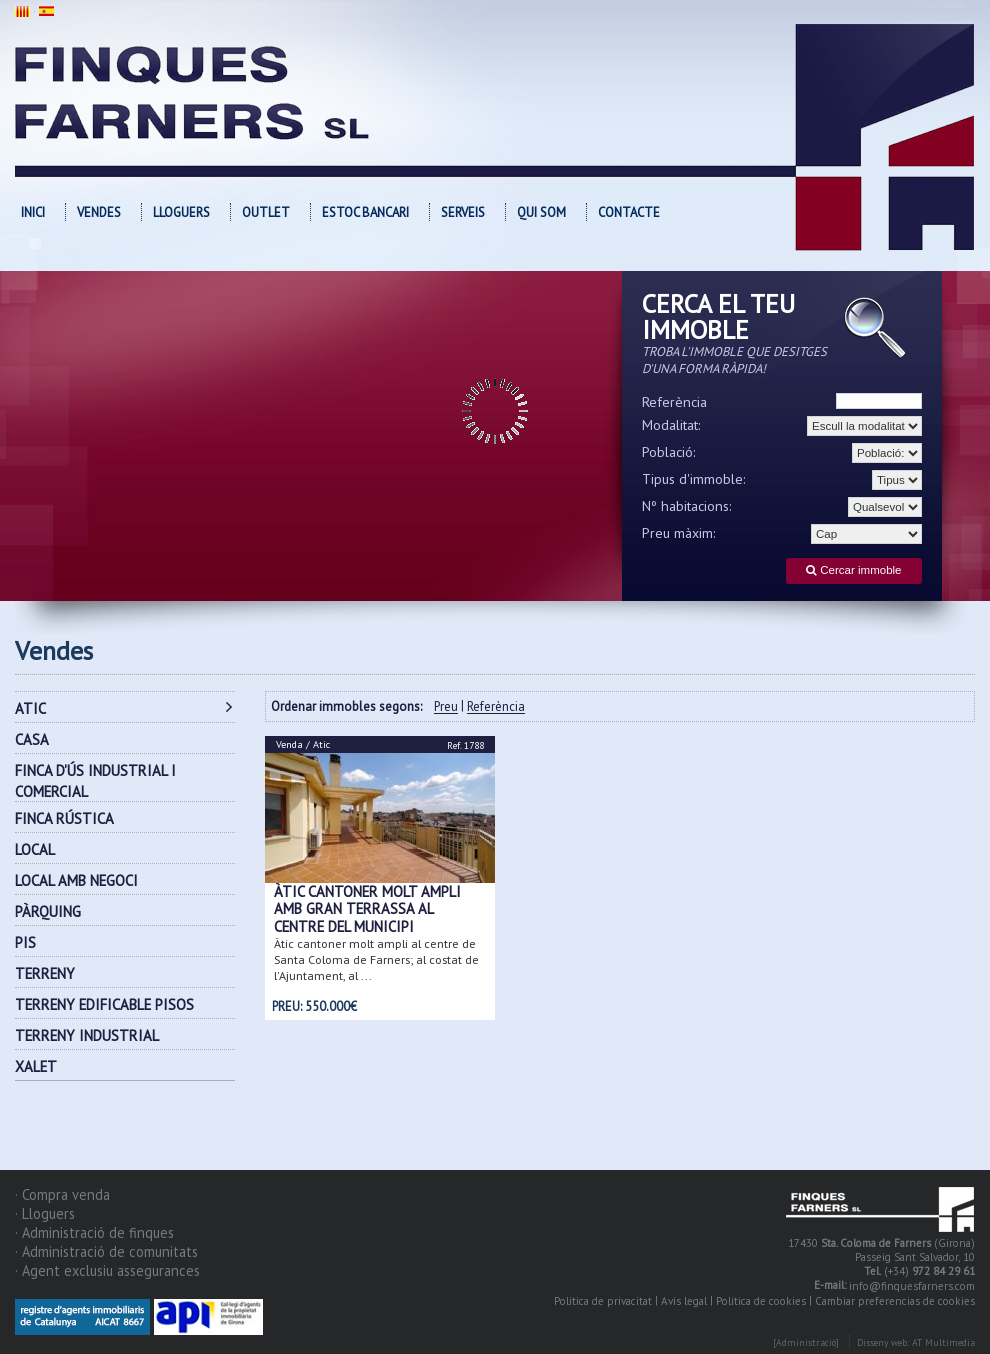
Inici (33, 212)
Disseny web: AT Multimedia (916, 1342)
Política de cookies (761, 1301)
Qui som (541, 212)
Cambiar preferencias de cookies (895, 1301)
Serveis (463, 212)
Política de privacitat (603, 1301)
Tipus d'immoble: (694, 479)
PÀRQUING (48, 911)
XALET (36, 1066)
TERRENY (45, 973)
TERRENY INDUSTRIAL (87, 1035)
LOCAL (35, 849)
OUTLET (266, 212)
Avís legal (684, 1301)
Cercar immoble (853, 570)
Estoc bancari (365, 212)
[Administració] (806, 1342)
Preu (446, 707)
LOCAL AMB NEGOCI (76, 880)
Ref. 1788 (465, 745)
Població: (669, 452)
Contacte (629, 212)
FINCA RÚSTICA (64, 818)
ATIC (30, 708)
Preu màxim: (679, 533)
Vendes (99, 212)
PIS (25, 942)
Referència (674, 402)
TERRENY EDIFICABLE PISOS (104, 1004)
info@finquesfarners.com (912, 1286)
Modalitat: (671, 425)
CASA (32, 739)
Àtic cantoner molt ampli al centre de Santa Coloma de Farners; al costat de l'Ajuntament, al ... (376, 959)
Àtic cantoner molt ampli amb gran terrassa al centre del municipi (367, 909)
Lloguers (181, 212)
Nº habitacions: (687, 506)
